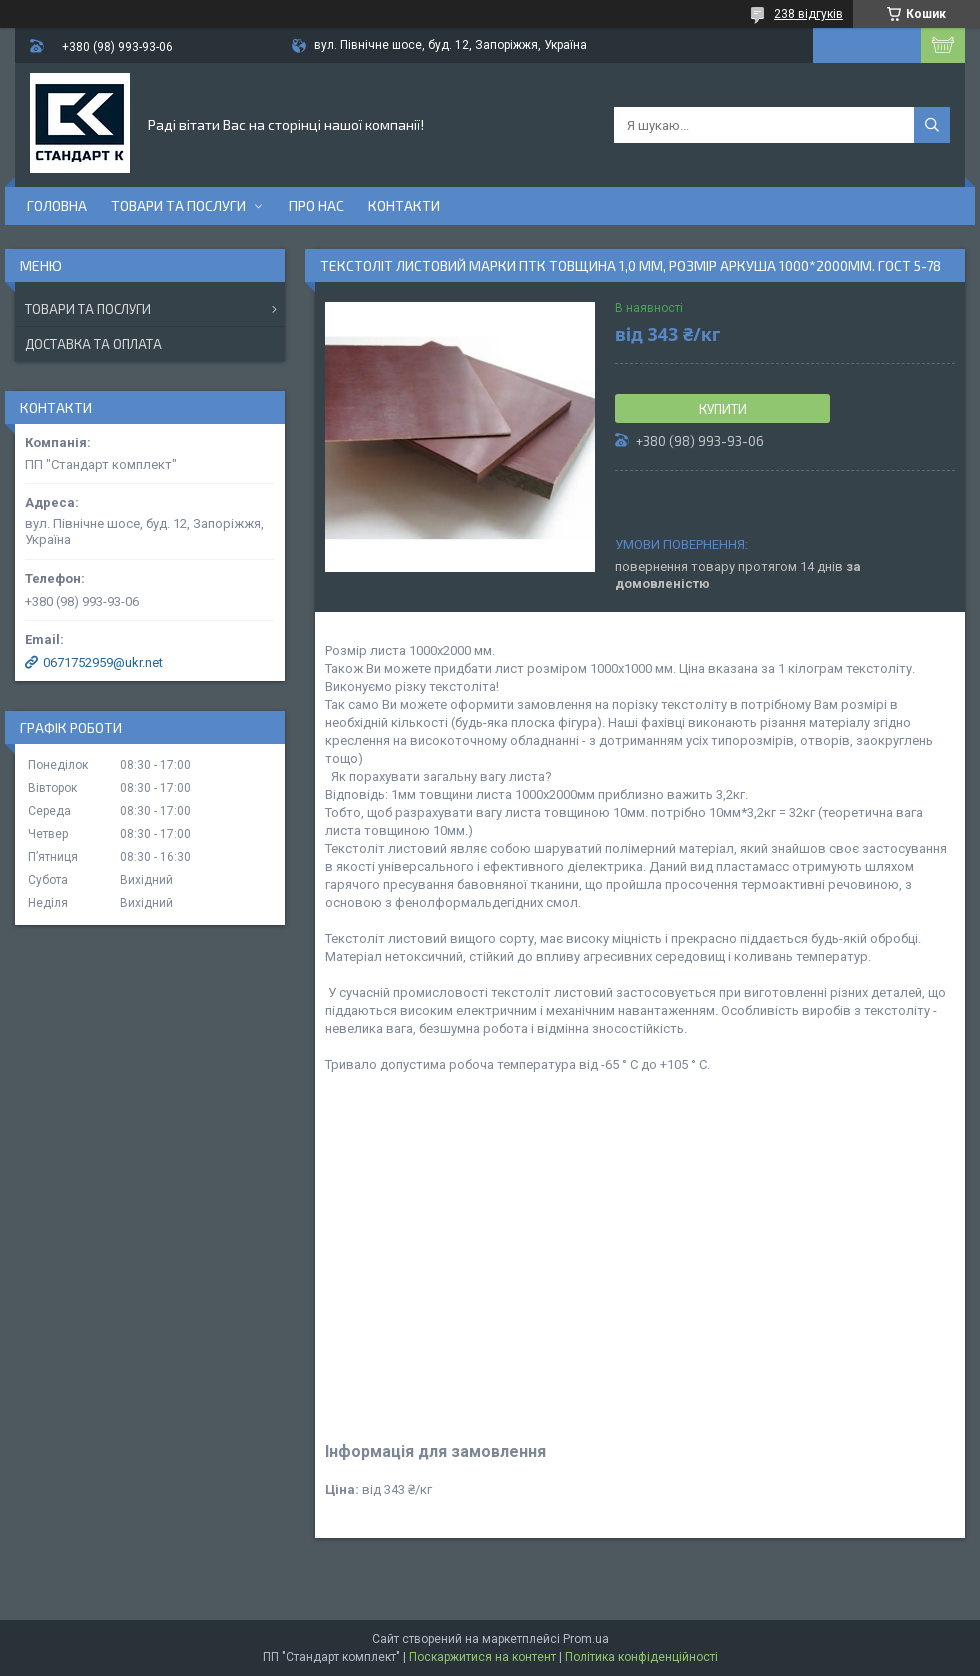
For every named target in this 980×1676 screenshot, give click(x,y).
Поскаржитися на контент (482, 1657)
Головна (57, 205)
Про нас (316, 205)
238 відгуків (808, 14)
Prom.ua (586, 1639)
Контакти (404, 205)
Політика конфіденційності (641, 1657)
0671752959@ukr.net (103, 662)
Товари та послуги (178, 205)
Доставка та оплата (93, 344)
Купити (723, 409)
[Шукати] (932, 125)
